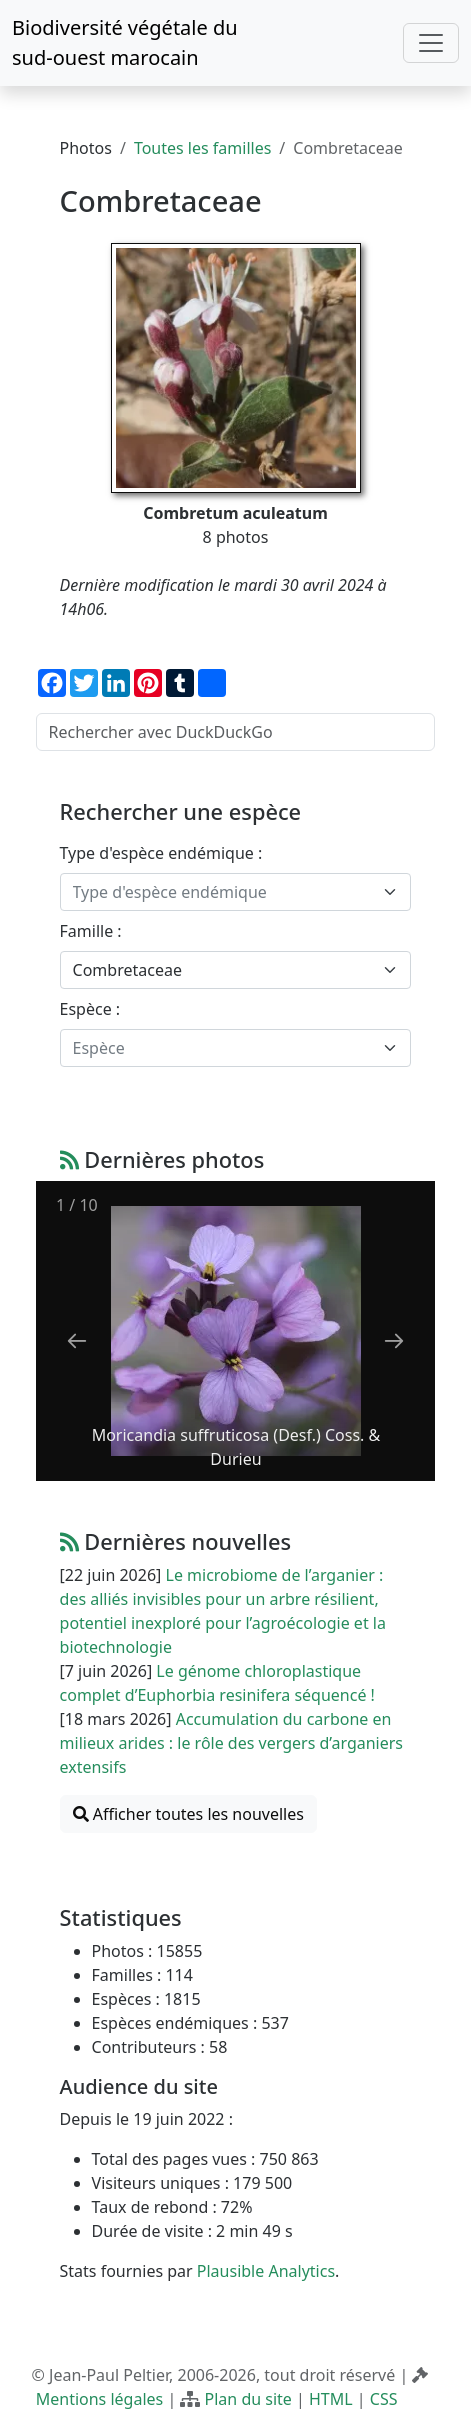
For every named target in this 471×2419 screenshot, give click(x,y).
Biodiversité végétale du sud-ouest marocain (125, 42)
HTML (331, 2399)
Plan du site (248, 2399)
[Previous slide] (77, 1340)
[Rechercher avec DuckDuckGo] (236, 732)
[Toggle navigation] (431, 43)
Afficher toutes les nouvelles (188, 1814)
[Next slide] (394, 1340)
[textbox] (224, 892)
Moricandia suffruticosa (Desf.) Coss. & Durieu (235, 1447)
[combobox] (236, 892)
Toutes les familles (202, 148)
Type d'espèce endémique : (161, 853)
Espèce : (90, 1009)
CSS (384, 2399)
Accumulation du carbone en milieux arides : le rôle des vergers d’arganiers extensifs (231, 1743)
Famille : (91, 931)
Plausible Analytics (266, 2271)
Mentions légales (100, 2399)
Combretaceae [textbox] (127, 970)
